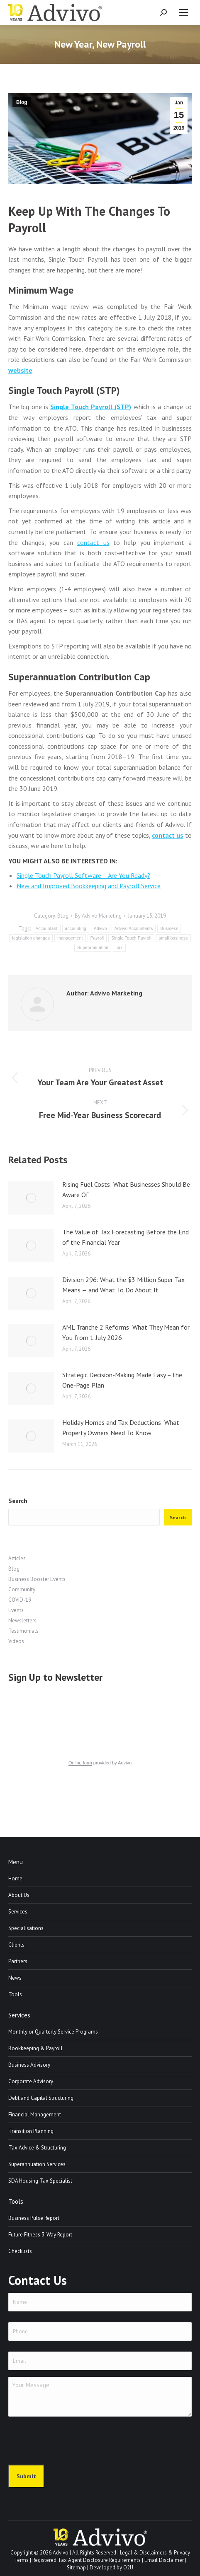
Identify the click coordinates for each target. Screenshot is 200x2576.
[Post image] (31, 1198)
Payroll (97, 938)
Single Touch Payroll (131, 938)
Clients (16, 1944)
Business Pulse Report (33, 2218)
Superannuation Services (37, 2164)
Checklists (20, 2251)
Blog (21, 102)
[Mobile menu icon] (183, 12)
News (15, 1977)
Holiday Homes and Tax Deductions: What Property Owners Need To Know (120, 1427)
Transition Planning (31, 2131)
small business (173, 938)
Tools (15, 1994)
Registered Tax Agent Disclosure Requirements (86, 2560)
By (98, 915)
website (20, 370)
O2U (128, 2567)
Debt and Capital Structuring (40, 2097)
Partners (17, 1961)
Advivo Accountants (134, 928)
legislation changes (31, 938)
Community (21, 1589)
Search (17, 1501)
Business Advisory (29, 2064)
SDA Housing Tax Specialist (40, 2180)
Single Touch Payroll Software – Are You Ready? (83, 875)
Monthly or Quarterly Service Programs (53, 2031)
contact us (93, 542)
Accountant (47, 928)
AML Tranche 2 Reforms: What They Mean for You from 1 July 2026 (126, 1332)
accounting (75, 928)
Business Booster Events (37, 1579)
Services (17, 1911)
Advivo (100, 928)
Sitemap (76, 2567)
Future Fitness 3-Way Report (40, 2234)
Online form (80, 1762)
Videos (16, 1641)
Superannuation (92, 947)
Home (15, 1878)
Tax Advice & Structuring (37, 2147)
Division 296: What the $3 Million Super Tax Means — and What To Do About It (123, 1284)
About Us (18, 1895)
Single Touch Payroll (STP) (90, 406)
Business (169, 928)
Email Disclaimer (164, 2560)
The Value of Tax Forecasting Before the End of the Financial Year (125, 1237)
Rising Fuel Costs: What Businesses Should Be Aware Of (126, 1189)
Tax (119, 947)
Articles (17, 1558)
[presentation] (71, 2439)
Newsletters (22, 1620)
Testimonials (23, 1630)
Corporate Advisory (30, 2081)
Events (16, 1610)
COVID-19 (19, 1599)
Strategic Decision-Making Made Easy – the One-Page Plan (122, 1380)
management (70, 938)
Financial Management (34, 2114)
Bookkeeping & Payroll (35, 2048)
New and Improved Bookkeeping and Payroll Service (89, 886)
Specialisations (26, 1928)
